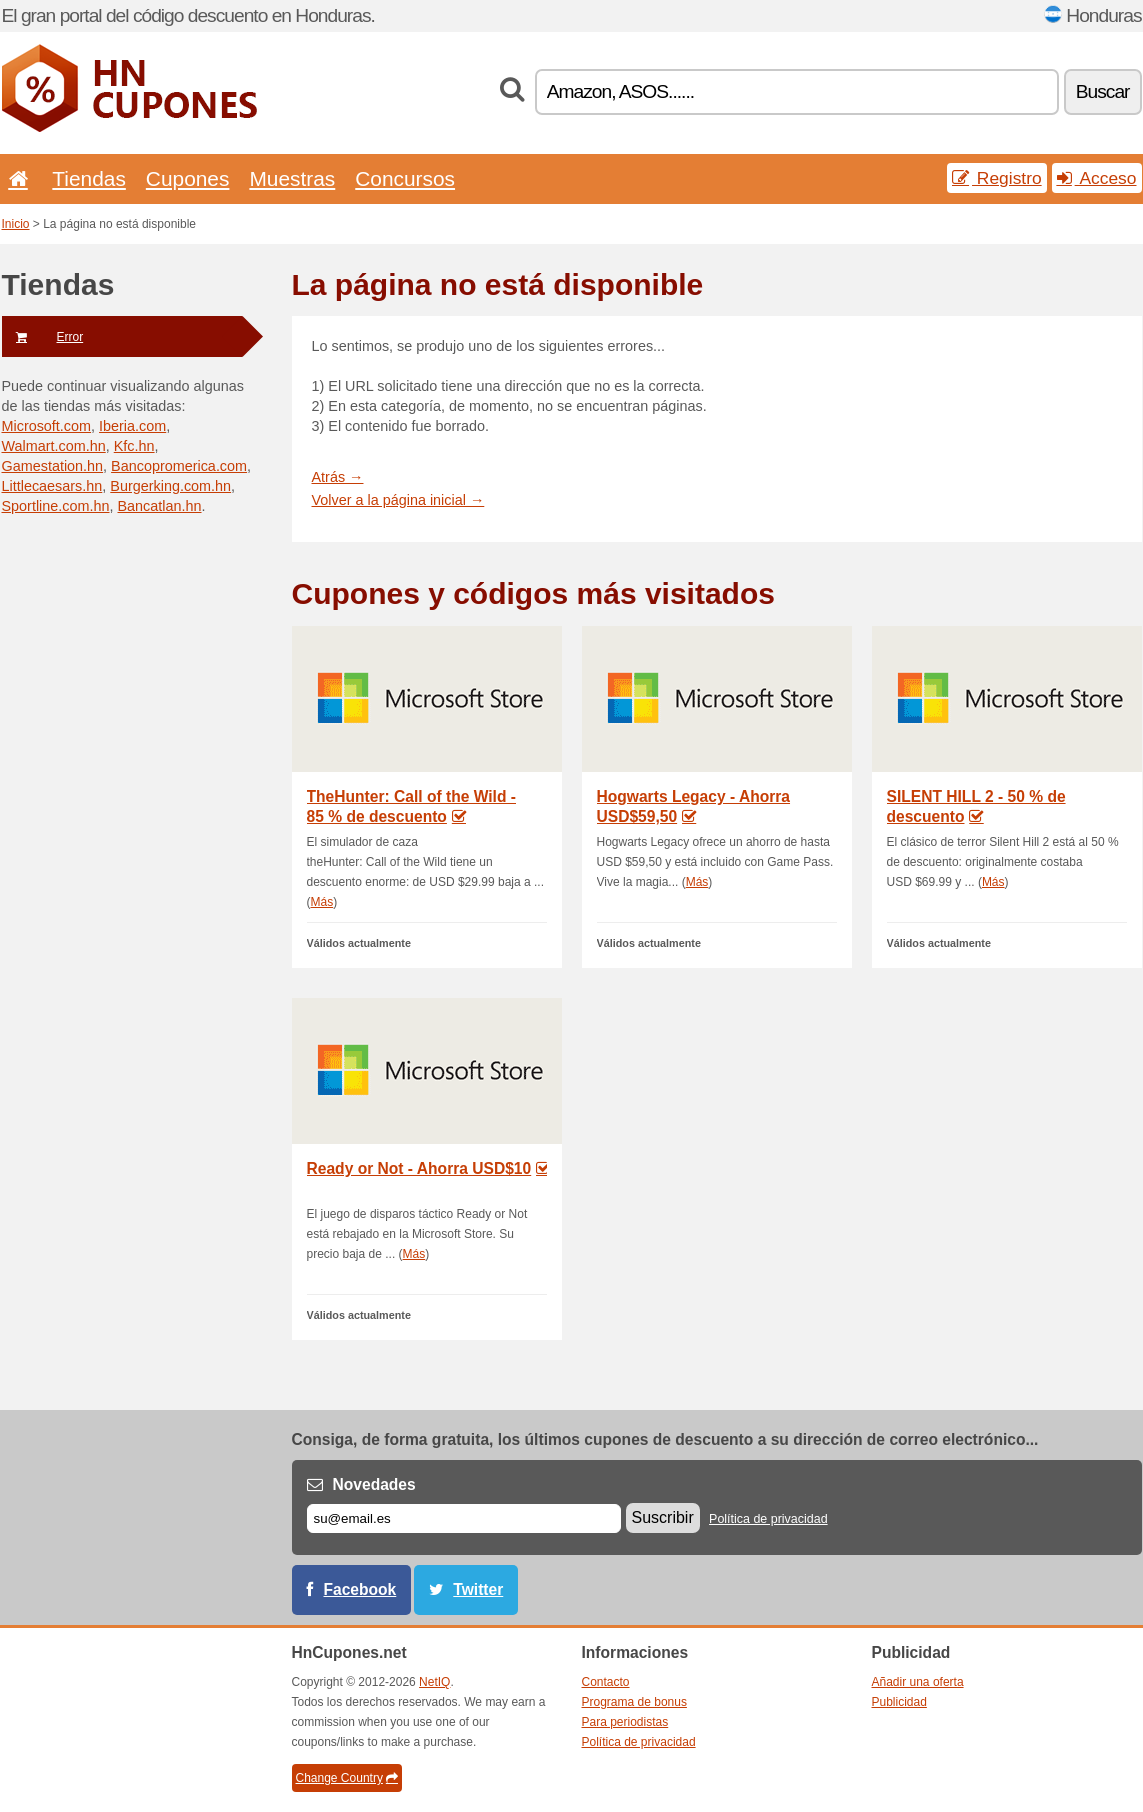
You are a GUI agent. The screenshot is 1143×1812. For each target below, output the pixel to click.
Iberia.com (132, 426)
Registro (997, 178)
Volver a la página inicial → (398, 500)
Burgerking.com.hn (170, 486)
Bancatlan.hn (160, 506)
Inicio (16, 224)
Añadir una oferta (918, 1682)
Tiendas (89, 178)
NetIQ (434, 1682)
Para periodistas (625, 1722)
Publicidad (899, 1702)
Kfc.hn (134, 446)
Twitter (478, 1589)
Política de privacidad (768, 1519)
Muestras (292, 178)
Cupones (188, 178)
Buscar (1103, 91)
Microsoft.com (47, 426)
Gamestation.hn (53, 466)
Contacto (606, 1682)
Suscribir (663, 1517)
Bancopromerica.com (179, 466)
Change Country (347, 1778)
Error (43, 337)
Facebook (360, 1589)
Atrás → (338, 477)
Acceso (1097, 178)
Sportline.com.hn (56, 506)
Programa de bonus (634, 1702)
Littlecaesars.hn (52, 486)
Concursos (405, 178)
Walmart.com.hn (54, 446)
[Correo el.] (464, 1518)
